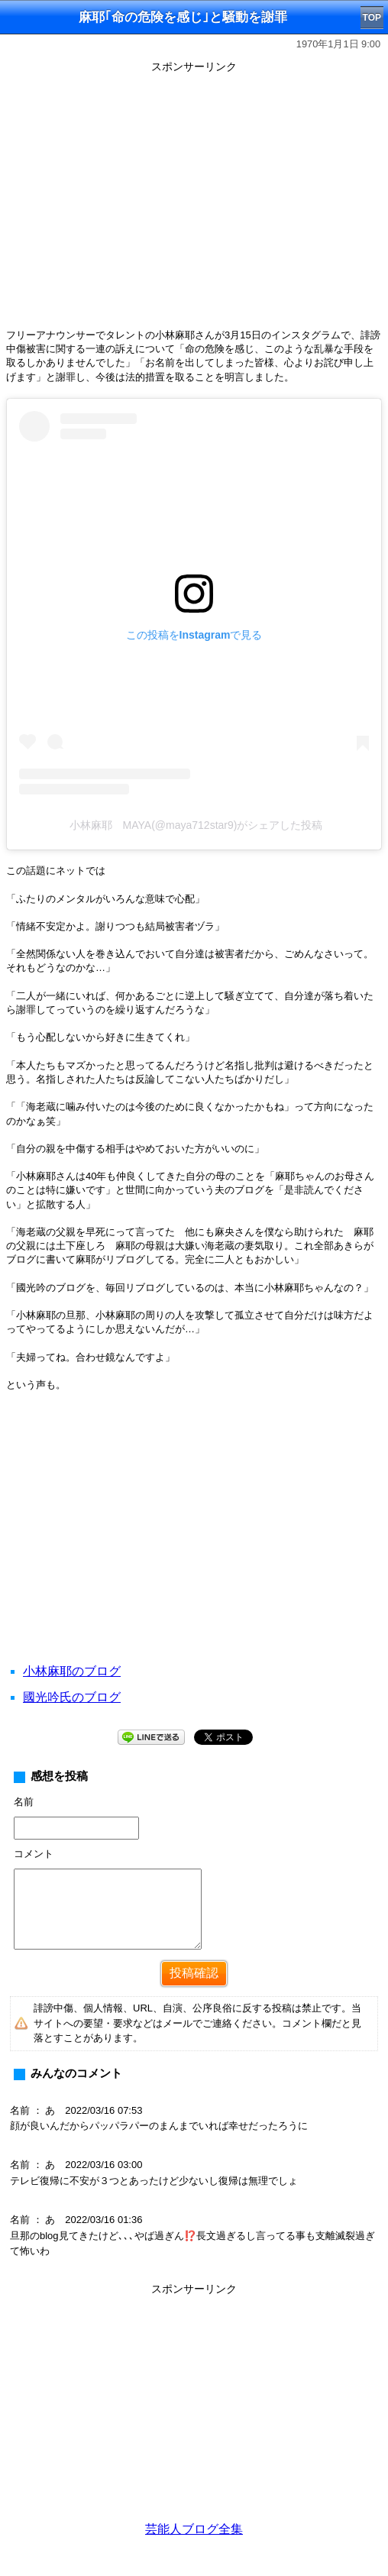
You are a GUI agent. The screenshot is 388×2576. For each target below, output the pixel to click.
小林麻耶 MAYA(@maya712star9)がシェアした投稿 (196, 825)
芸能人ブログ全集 (194, 2529)
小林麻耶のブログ (72, 1671)
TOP (372, 17)
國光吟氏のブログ (72, 1697)
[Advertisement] (194, 1546)
